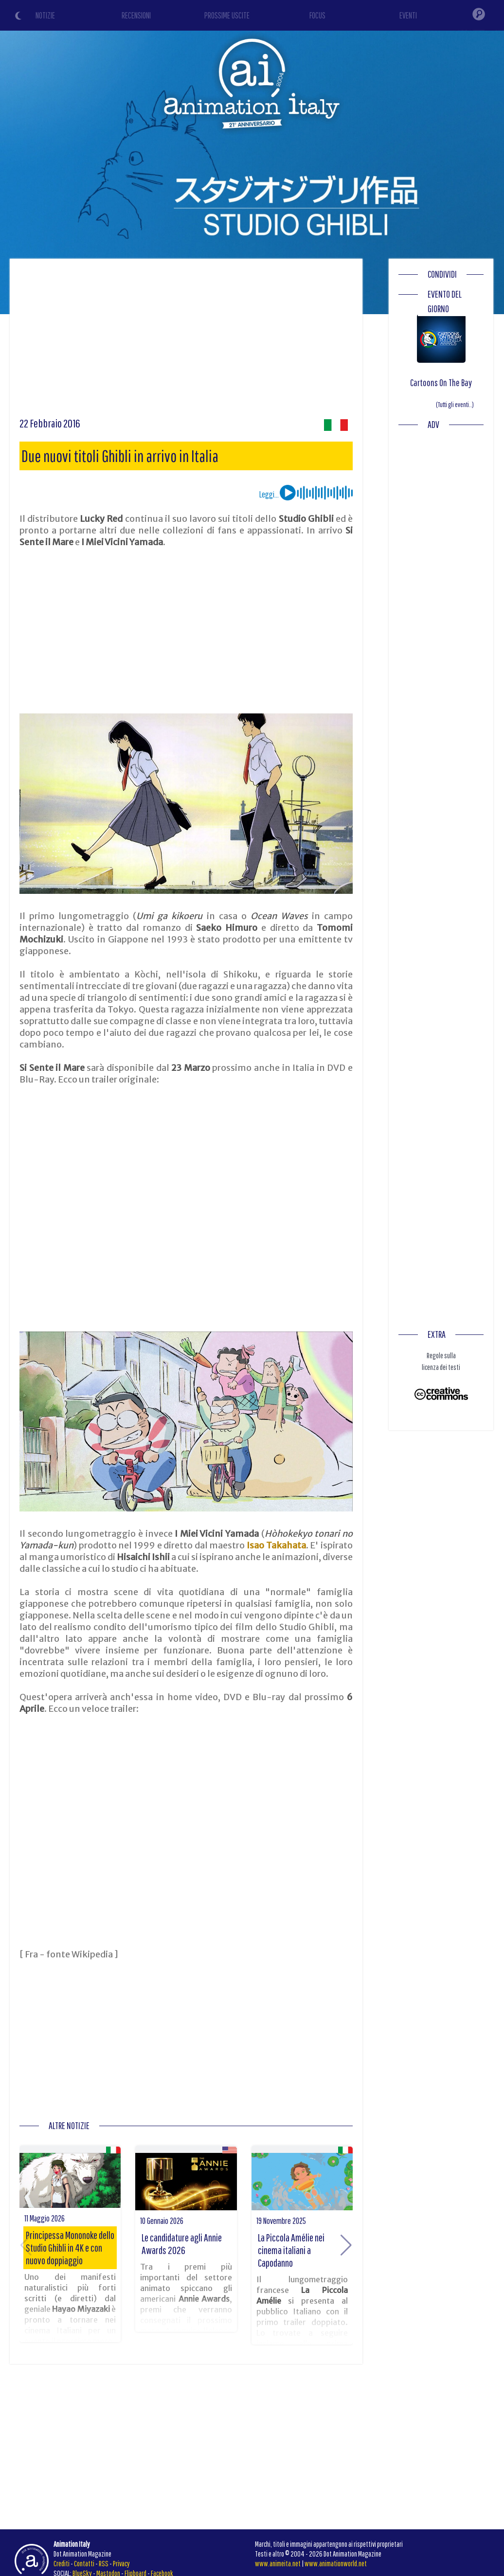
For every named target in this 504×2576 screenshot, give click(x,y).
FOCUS (317, 15)
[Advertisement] (186, 341)
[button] (346, 2245)
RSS (103, 2563)
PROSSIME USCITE (227, 15)
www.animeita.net (278, 2563)
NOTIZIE (45, 15)
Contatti (84, 2563)
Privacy (121, 2563)
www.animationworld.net (336, 2563)
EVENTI (408, 15)
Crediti (62, 2563)
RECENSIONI (136, 15)
